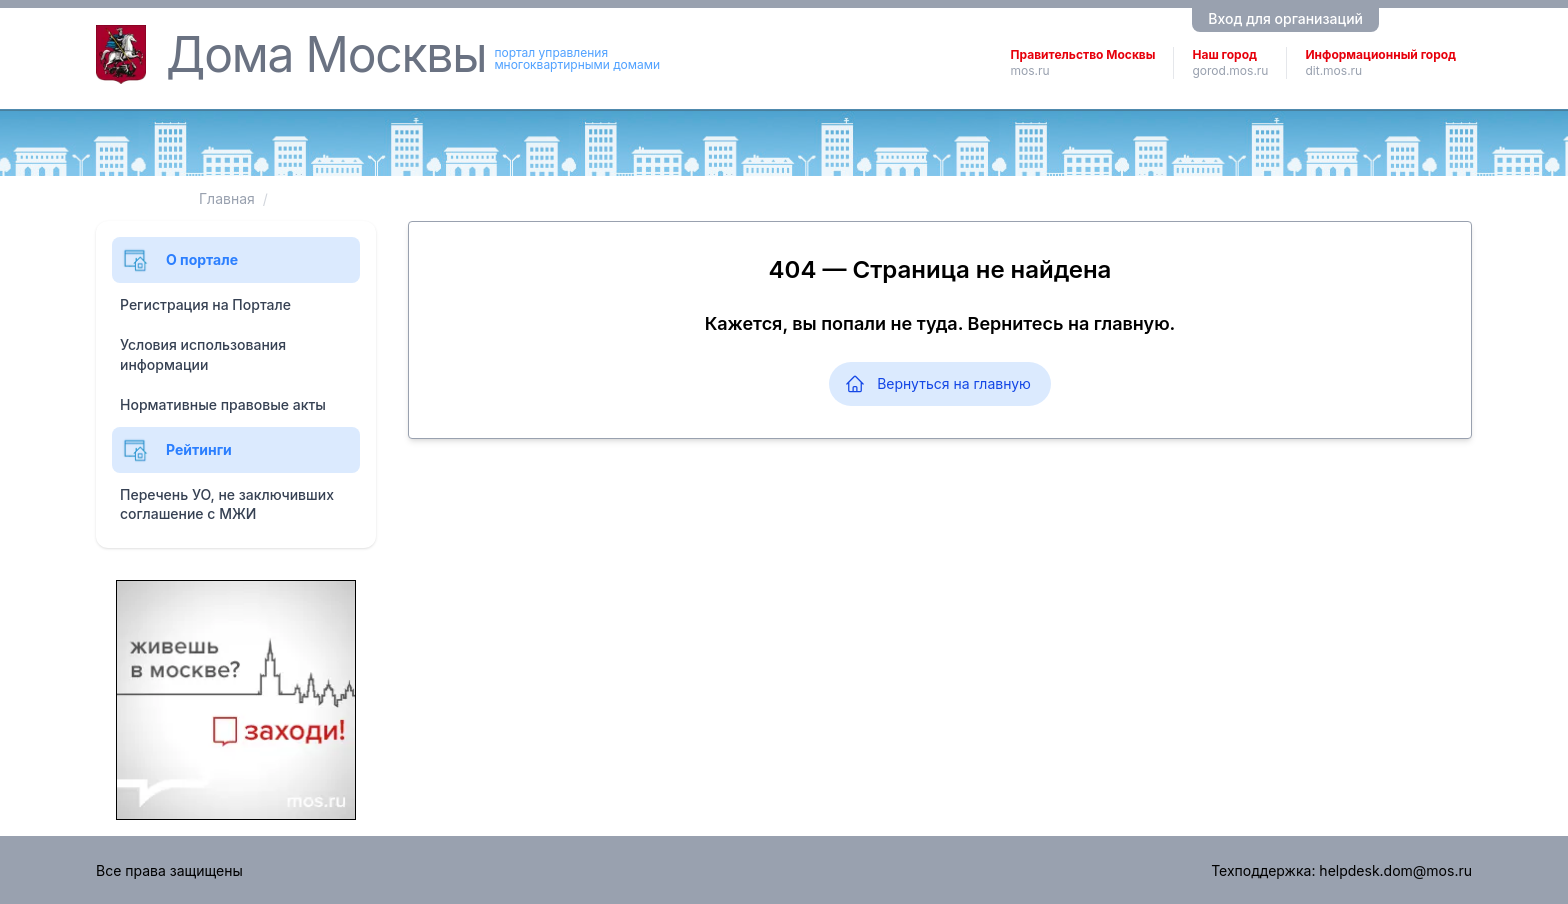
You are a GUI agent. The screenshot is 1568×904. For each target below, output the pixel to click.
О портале (179, 260)
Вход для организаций (1285, 18)
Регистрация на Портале (205, 304)
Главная (227, 198)
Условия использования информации (203, 354)
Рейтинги (176, 450)
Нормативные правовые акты (223, 404)
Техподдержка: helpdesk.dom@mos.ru (1341, 870)
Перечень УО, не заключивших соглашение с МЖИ (227, 504)
